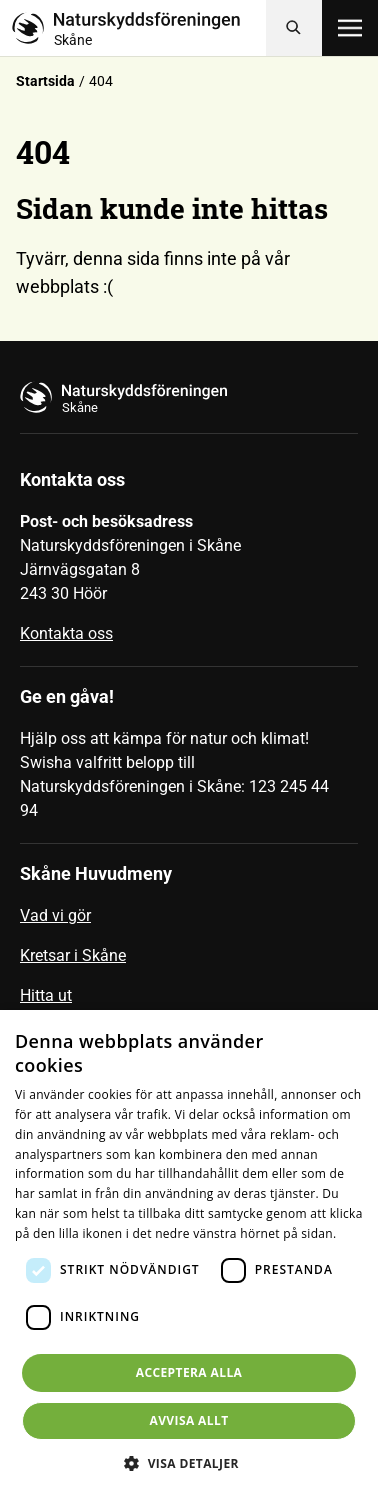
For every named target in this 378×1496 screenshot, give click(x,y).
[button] (189, 1463)
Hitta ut (46, 995)
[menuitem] (189, 924)
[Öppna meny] (350, 28)
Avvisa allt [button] (188, 1420)
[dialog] (189, 1253)
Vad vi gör (55, 915)
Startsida (45, 81)
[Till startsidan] (139, 28)
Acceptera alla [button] (189, 1372)
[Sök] (294, 28)
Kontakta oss (66, 633)
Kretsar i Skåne (73, 955)
